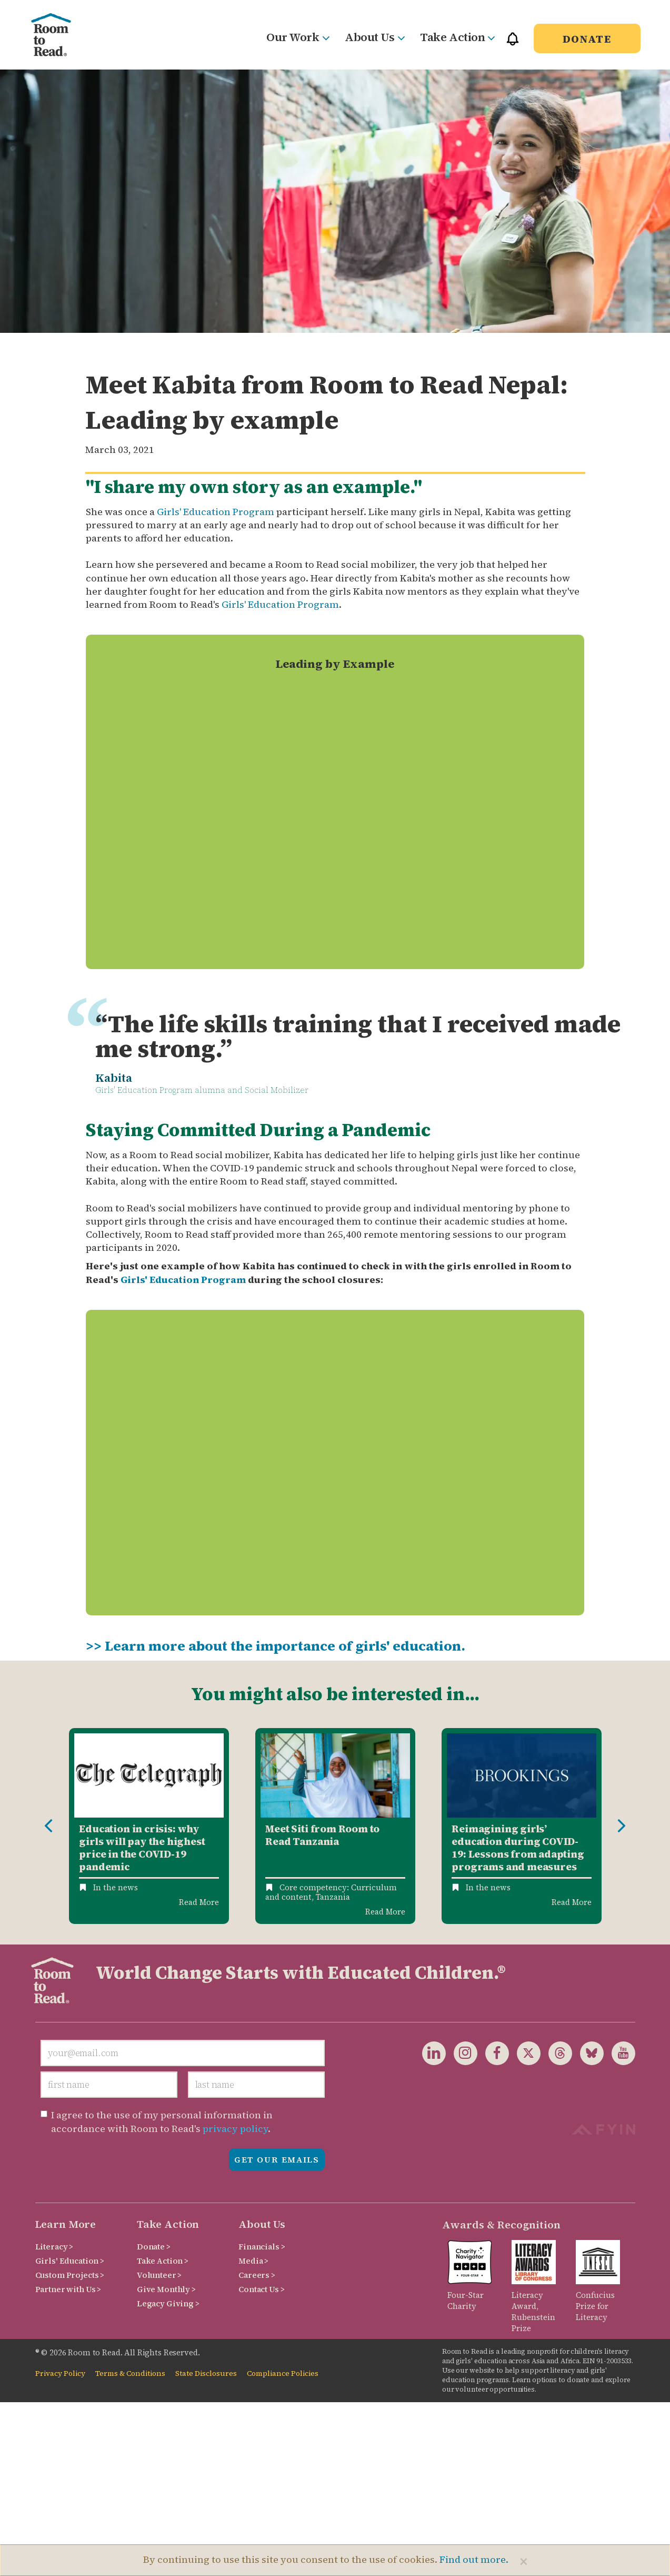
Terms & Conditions (130, 2373)
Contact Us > (261, 2289)
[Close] (523, 2561)
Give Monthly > (166, 2289)
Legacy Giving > (168, 2303)
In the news (115, 1887)
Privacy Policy (60, 2373)
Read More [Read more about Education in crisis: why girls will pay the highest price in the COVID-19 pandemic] (199, 1902)
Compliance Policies (282, 2373)
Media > (253, 2260)
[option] (149, 1826)
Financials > (261, 2246)
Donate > (154, 2246)
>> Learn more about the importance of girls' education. (275, 1645)
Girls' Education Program (215, 511)
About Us (374, 37)
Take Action (457, 37)
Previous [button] (48, 1826)
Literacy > (54, 2246)
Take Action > (162, 2260)
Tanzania (333, 1896)
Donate (587, 39)
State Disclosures (206, 2373)
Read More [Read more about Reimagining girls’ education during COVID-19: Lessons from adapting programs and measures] (572, 1902)
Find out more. (473, 2559)
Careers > (256, 2275)
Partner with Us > (68, 2289)
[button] (513, 43)
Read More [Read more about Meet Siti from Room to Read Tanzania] (385, 1911)
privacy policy (235, 2128)
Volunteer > (159, 2275)
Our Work (297, 37)
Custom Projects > (70, 2275)
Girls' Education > (69, 2260)
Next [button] (621, 1826)
